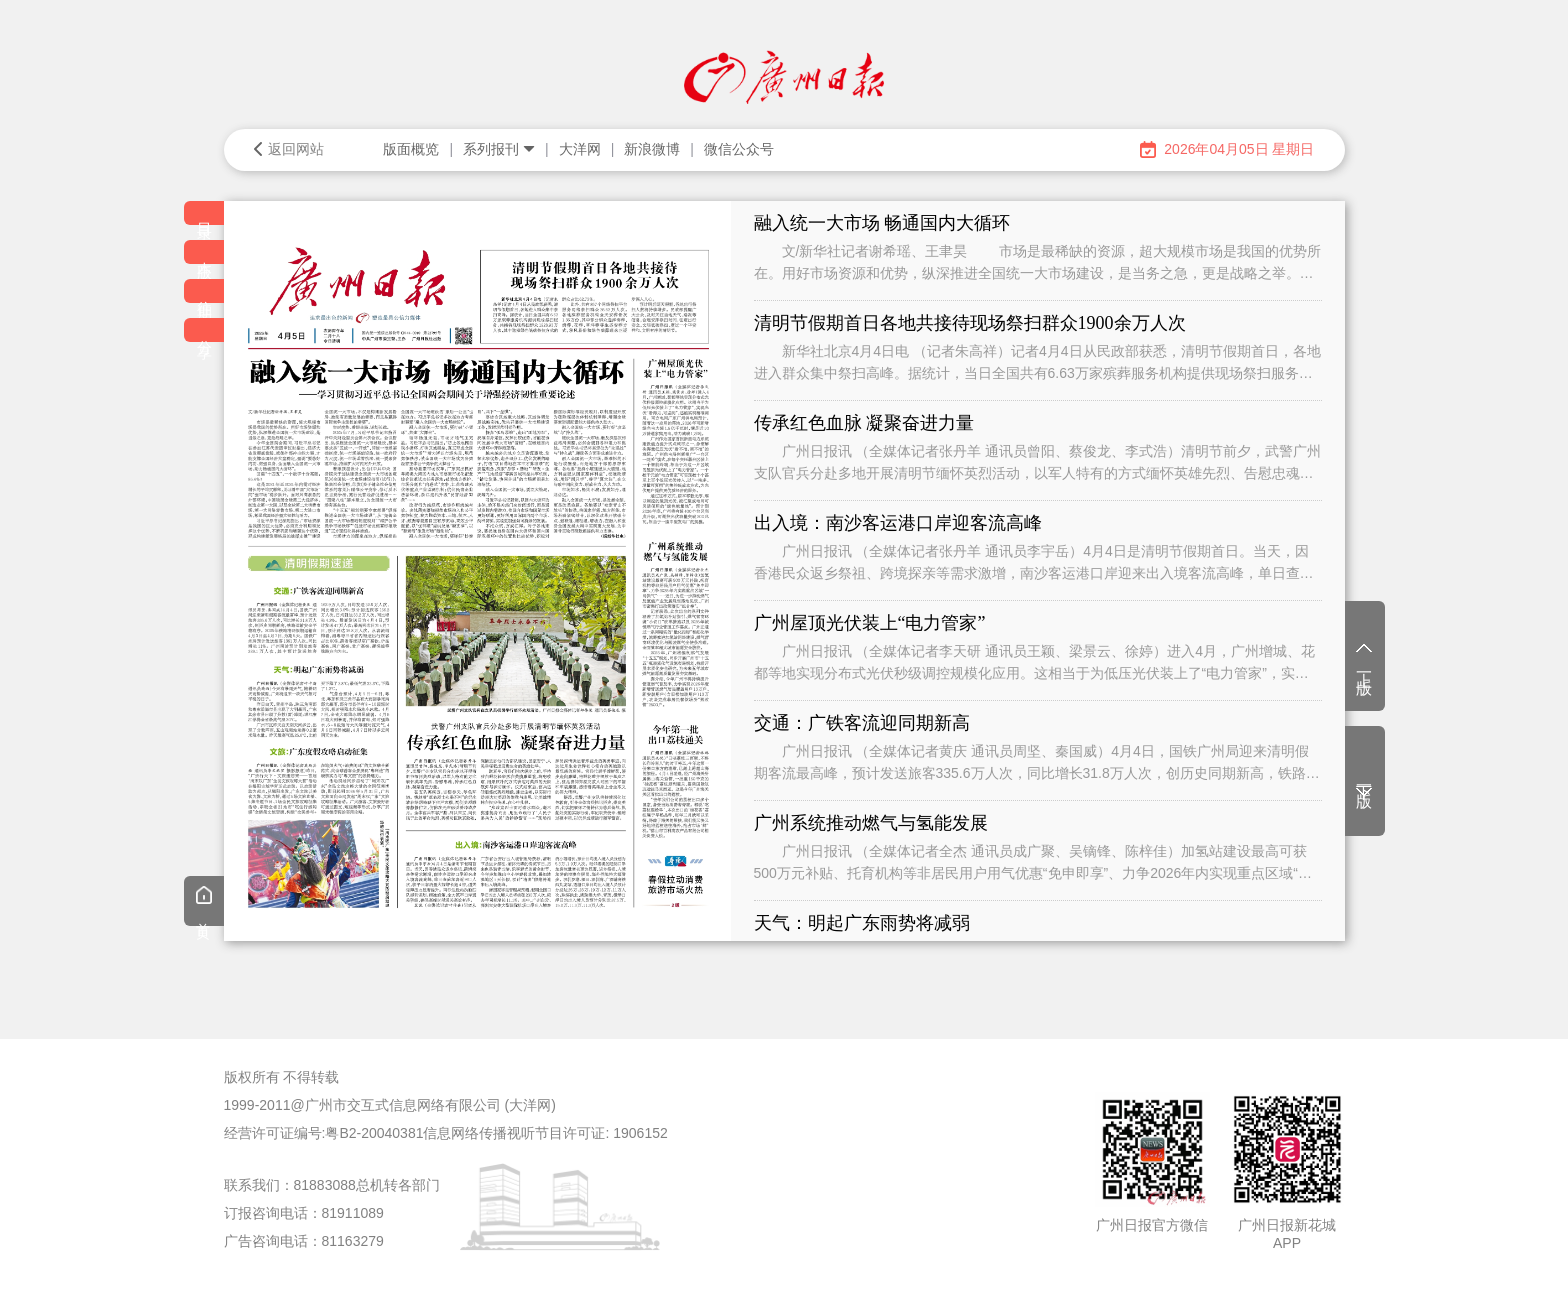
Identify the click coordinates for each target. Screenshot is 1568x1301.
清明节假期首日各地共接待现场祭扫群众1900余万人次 (970, 323)
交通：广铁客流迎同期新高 (862, 723)
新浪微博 (652, 149)
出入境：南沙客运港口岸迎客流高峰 (898, 523)
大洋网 (580, 149)
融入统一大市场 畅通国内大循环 (882, 223)
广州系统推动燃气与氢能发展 (871, 823)
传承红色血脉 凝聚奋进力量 (864, 423)
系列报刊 (499, 149)
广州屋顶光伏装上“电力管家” (870, 623)
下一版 (1364, 784)
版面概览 (411, 149)
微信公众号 (739, 149)
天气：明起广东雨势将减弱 (862, 923)
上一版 (1364, 658)
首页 (204, 903)
